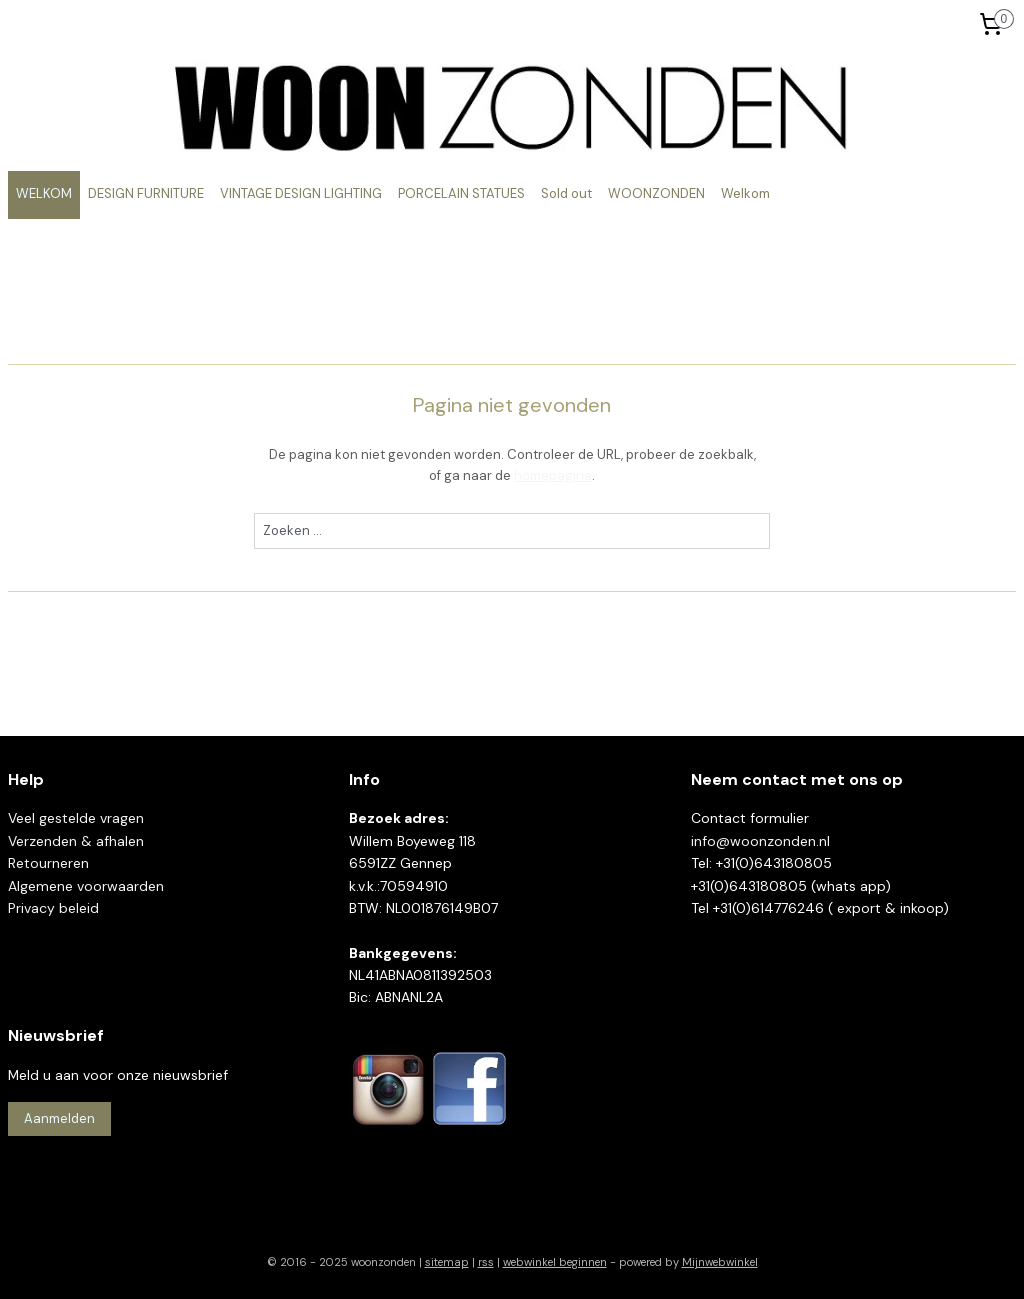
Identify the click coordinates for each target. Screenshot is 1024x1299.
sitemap (447, 1262)
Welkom (745, 193)
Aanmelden (59, 1118)
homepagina (553, 475)
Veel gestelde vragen (76, 818)
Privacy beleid (53, 908)
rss (486, 1262)
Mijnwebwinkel (720, 1262)
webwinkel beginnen (555, 1262)
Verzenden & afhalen (76, 841)
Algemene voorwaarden (86, 886)
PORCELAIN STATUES (461, 193)
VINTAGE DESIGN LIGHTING (301, 193)
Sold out (566, 193)
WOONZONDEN (656, 193)
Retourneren (48, 863)
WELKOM (44, 193)
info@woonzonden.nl (760, 841)
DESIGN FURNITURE (146, 193)
